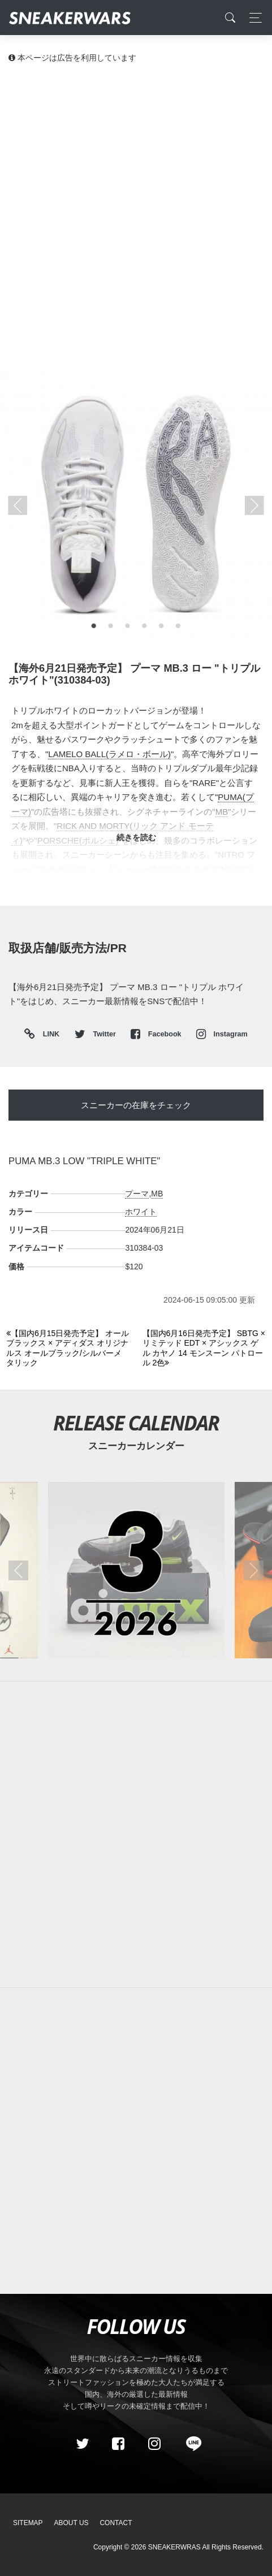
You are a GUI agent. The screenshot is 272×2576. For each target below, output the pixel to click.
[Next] (204, 1348)
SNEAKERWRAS (174, 2547)
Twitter (96, 1034)
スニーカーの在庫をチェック (136, 1105)
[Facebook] (118, 2443)
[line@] (190, 2443)
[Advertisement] (136, 215)
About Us (71, 2523)
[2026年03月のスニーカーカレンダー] (136, 1570)
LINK (48, 1034)
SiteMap (28, 2523)
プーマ (137, 1193)
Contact (116, 2523)
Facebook (157, 1034)
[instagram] (153, 2443)
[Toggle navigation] (252, 17)
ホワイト (141, 1211)
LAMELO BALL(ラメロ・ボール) (109, 754)
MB (157, 1193)
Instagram (222, 1034)
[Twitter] (82, 2443)
